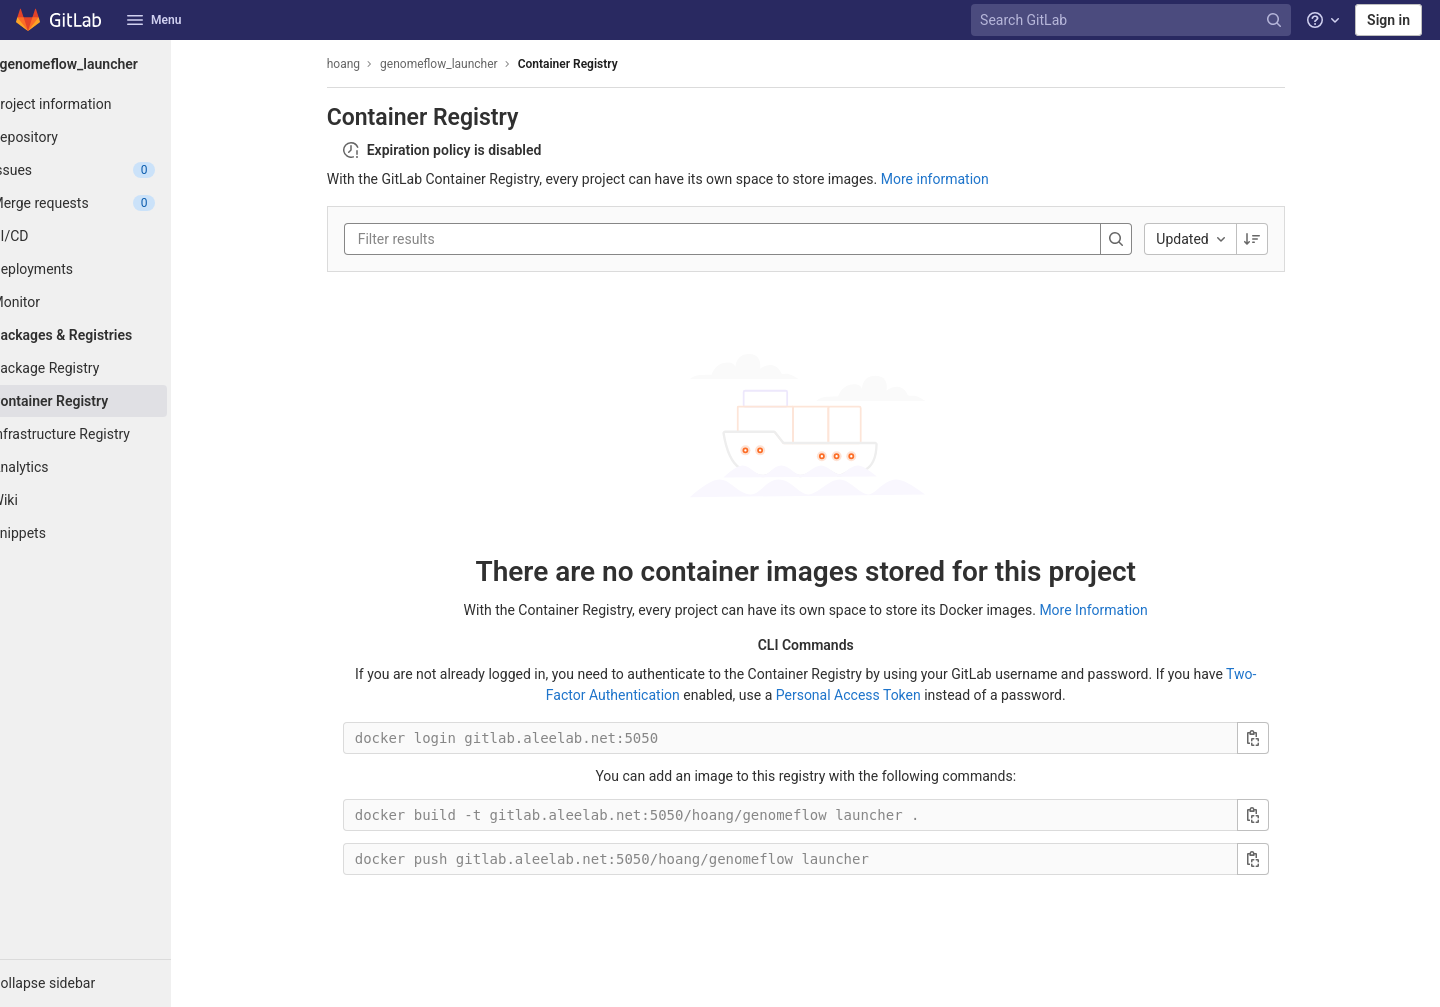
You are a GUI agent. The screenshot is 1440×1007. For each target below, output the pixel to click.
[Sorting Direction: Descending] (1276, 239)
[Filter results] (502, 239)
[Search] (1141, 239)
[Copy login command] (1277, 738)
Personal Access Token (872, 695)
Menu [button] (154, 20)
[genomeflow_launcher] (110, 64)
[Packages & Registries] (110, 335)
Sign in (1388, 20)
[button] (110, 983)
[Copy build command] (1277, 815)
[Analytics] (110, 467)
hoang (367, 64)
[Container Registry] (110, 401)
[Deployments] (110, 269)
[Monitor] (110, 302)
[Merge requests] (110, 203)
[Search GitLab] (1133, 20)
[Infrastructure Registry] (110, 434)
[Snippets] (110, 533)
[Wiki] (110, 500)
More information (959, 179)
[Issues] (110, 170)
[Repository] (110, 137)
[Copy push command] (1277, 859)
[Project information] (110, 104)
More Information (1118, 610)
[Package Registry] (110, 368)
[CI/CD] (110, 236)
